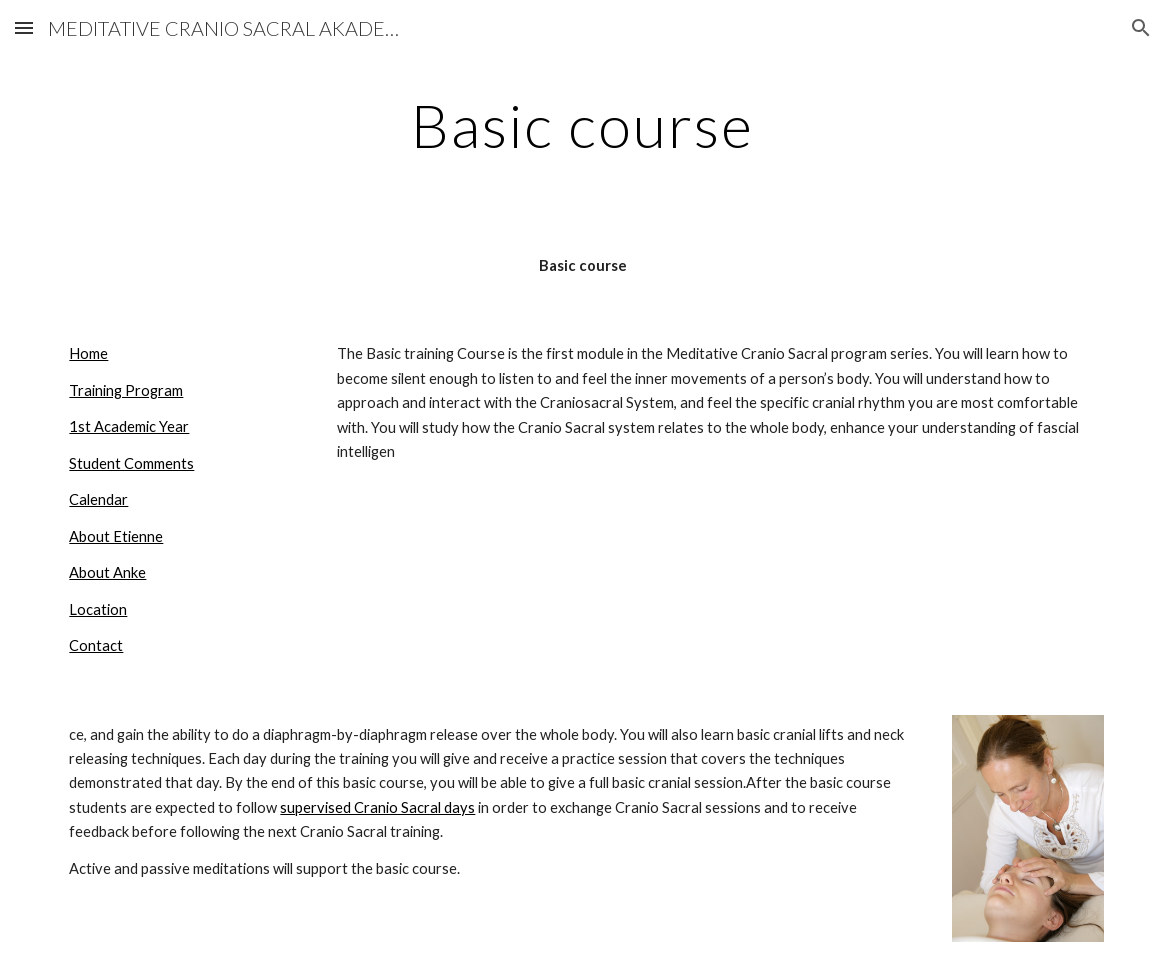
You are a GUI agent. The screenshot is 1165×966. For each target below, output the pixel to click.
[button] (24, 27)
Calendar (98, 499)
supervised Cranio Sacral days (377, 807)
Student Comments (131, 463)
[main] (582, 125)
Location (98, 609)
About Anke (107, 572)
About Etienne (116, 536)
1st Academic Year (129, 426)
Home (88, 353)
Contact (96, 645)
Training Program (126, 390)
